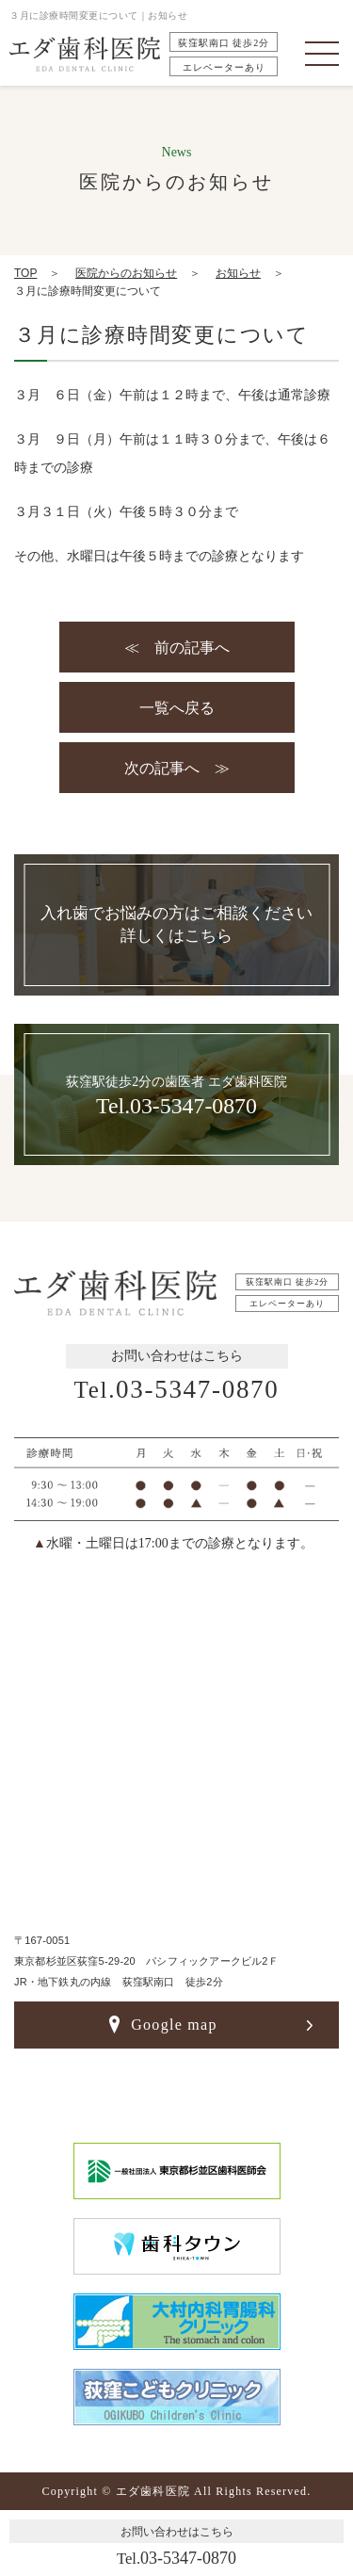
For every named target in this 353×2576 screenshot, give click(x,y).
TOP (25, 273)
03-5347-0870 (177, 1390)
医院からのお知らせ (126, 273)
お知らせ (238, 273)
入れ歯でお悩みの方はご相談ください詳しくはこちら (176, 924)
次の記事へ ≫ (177, 768)
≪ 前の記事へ (177, 648)
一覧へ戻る (177, 708)
